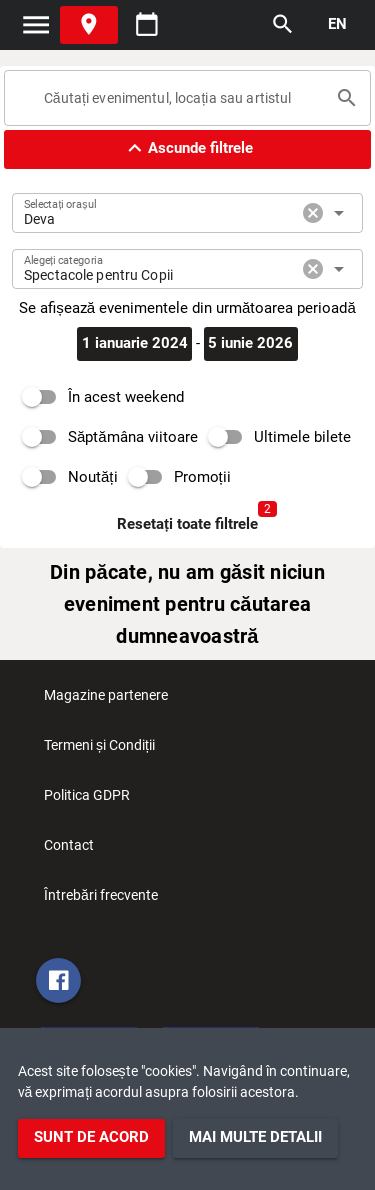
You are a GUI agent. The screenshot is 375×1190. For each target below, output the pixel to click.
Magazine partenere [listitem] (106, 701)
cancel (313, 213)
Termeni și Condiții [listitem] (99, 751)
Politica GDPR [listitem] (87, 801)
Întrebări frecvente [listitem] (101, 901)
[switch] (98, 397)
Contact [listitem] (69, 851)
